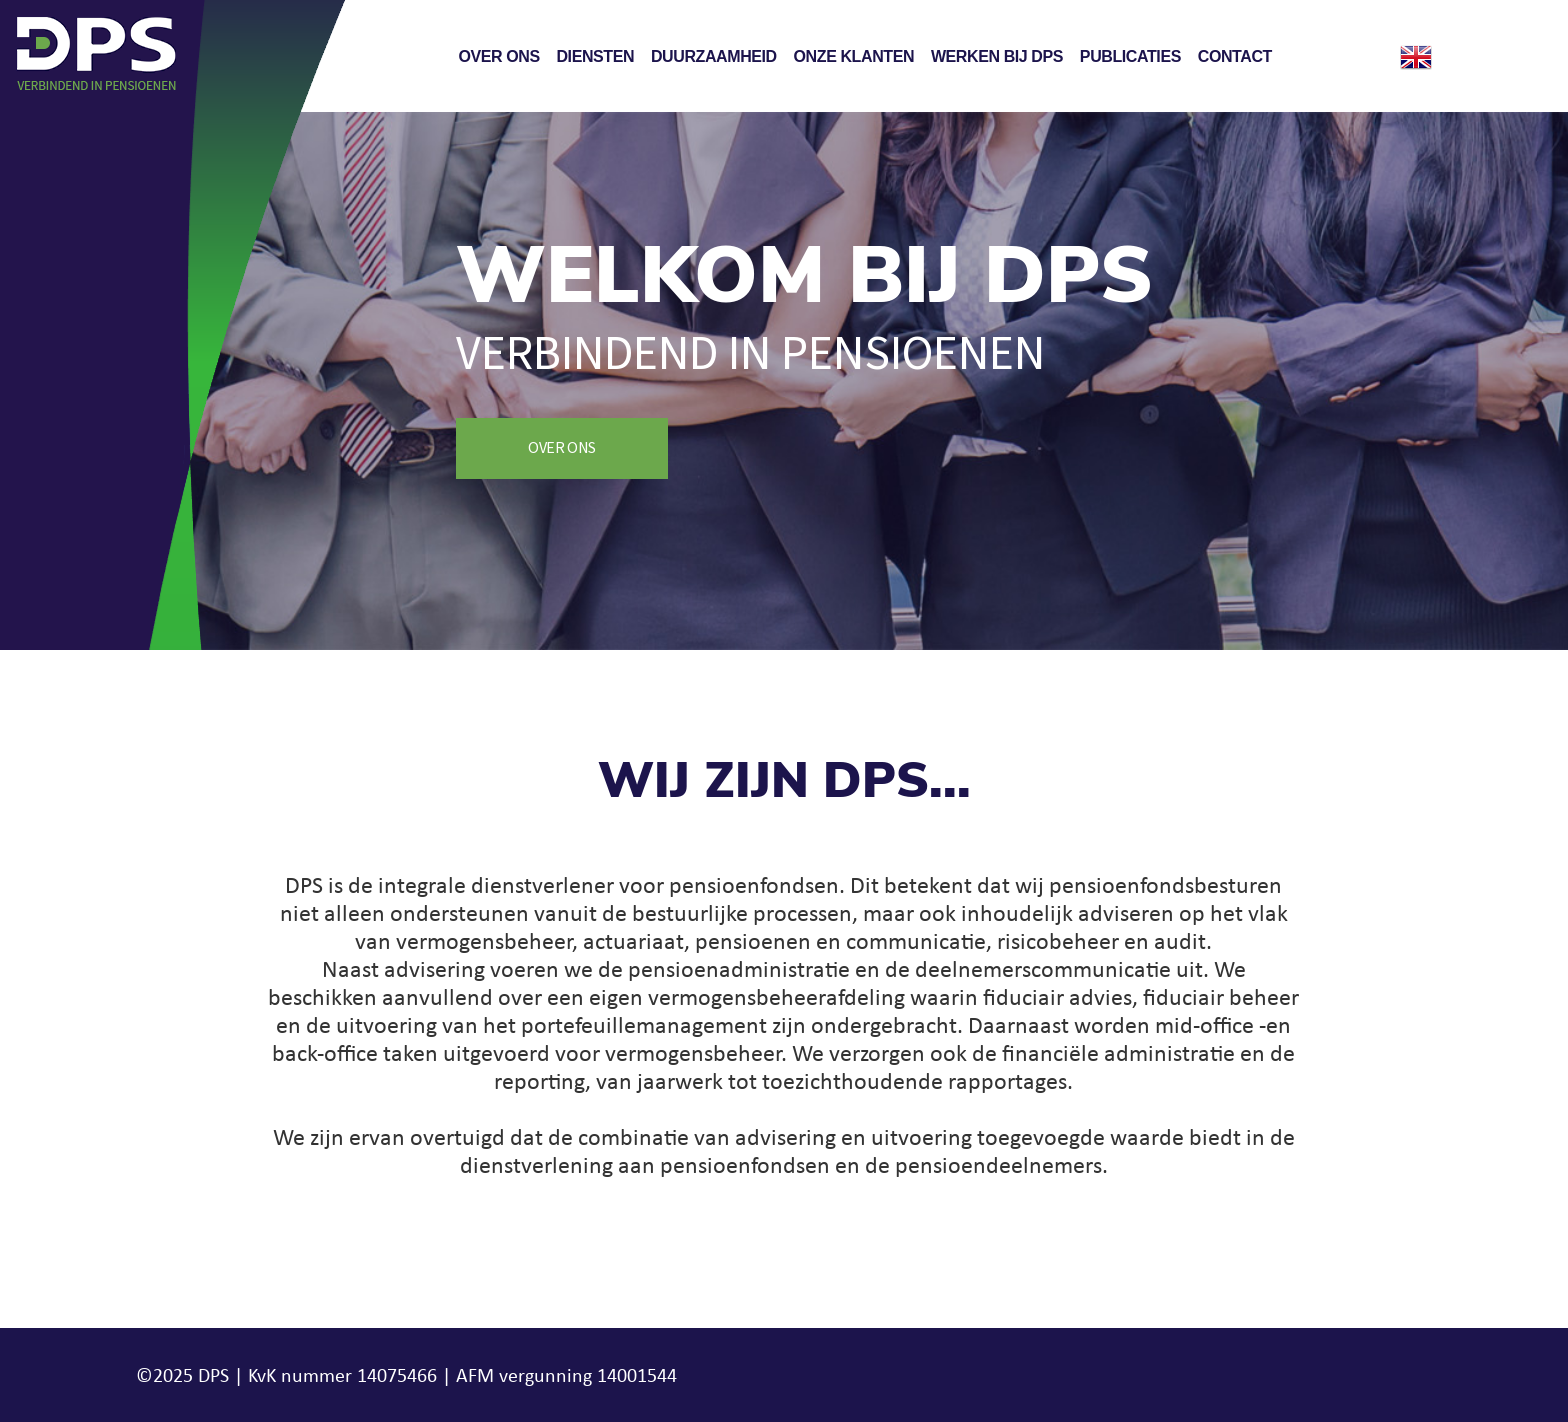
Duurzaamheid (714, 56)
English (1416, 57)
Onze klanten (854, 56)
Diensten (595, 56)
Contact (1235, 56)
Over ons (498, 56)
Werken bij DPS (997, 56)
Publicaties (1130, 56)
